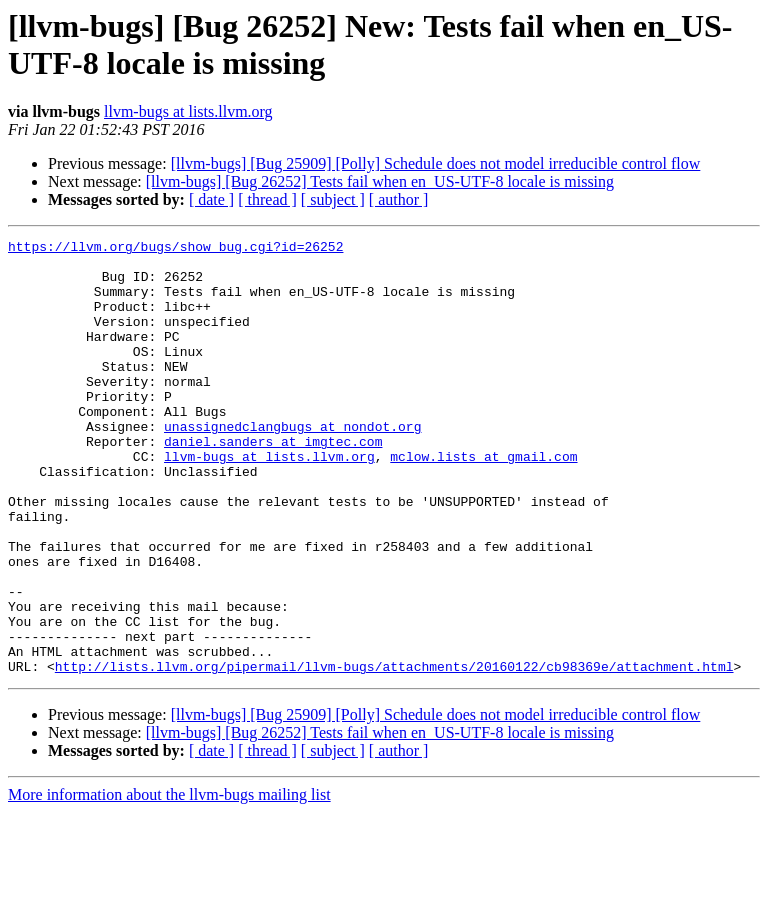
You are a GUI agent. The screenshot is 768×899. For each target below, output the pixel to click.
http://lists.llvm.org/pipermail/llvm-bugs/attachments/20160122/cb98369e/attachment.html (394, 753)
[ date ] (211, 199)
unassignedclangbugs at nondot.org (292, 465)
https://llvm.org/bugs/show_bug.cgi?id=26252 (175, 249)
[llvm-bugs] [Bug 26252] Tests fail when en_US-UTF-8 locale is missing (380, 181)
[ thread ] (267, 199)
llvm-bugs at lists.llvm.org (188, 111)
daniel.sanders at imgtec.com (273, 483)
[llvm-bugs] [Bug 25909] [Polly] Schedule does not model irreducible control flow (436, 163)
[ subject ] (333, 199)
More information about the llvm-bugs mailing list (169, 881)
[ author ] (399, 199)
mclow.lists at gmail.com (483, 501)
